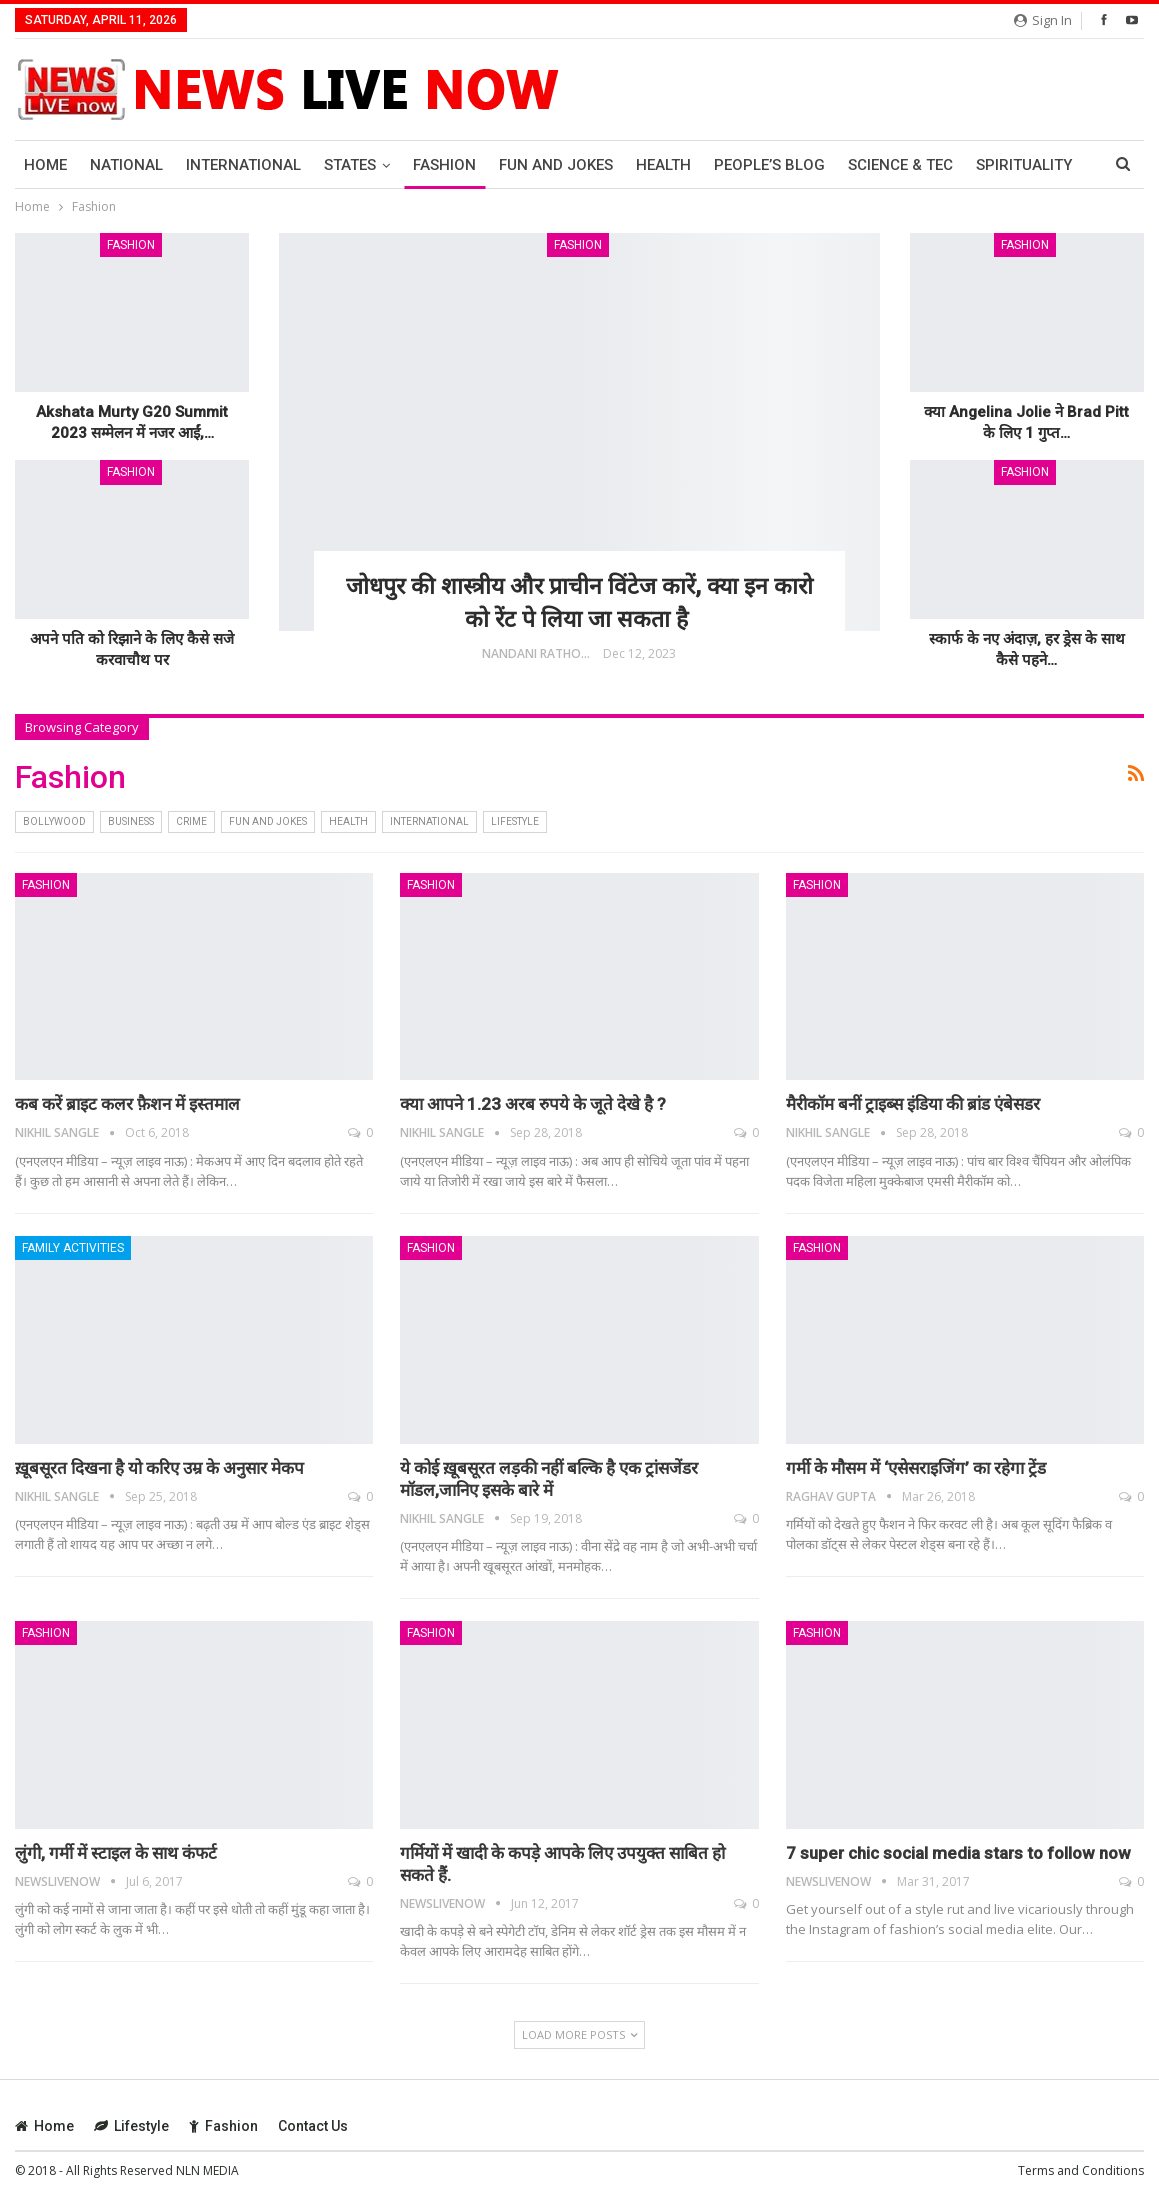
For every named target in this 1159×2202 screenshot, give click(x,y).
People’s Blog (769, 165)
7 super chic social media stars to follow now (958, 1853)
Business (131, 821)
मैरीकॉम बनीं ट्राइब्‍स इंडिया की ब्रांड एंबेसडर (913, 1104)
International (243, 165)
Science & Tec (900, 165)
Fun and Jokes (556, 165)
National (126, 165)
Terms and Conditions (1081, 2170)
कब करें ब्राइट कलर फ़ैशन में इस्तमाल (127, 1104)
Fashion (444, 165)
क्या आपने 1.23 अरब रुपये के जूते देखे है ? (533, 1104)
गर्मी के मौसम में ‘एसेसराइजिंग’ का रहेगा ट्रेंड (916, 1468)
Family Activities (73, 1248)
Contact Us (313, 2126)
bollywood (54, 821)
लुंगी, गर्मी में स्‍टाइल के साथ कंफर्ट (116, 1853)
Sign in (1043, 20)
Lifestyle (515, 821)
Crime (191, 821)
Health (663, 165)
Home (45, 165)
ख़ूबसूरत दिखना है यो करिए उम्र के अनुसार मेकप (159, 1468)
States (350, 165)
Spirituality (1024, 165)
